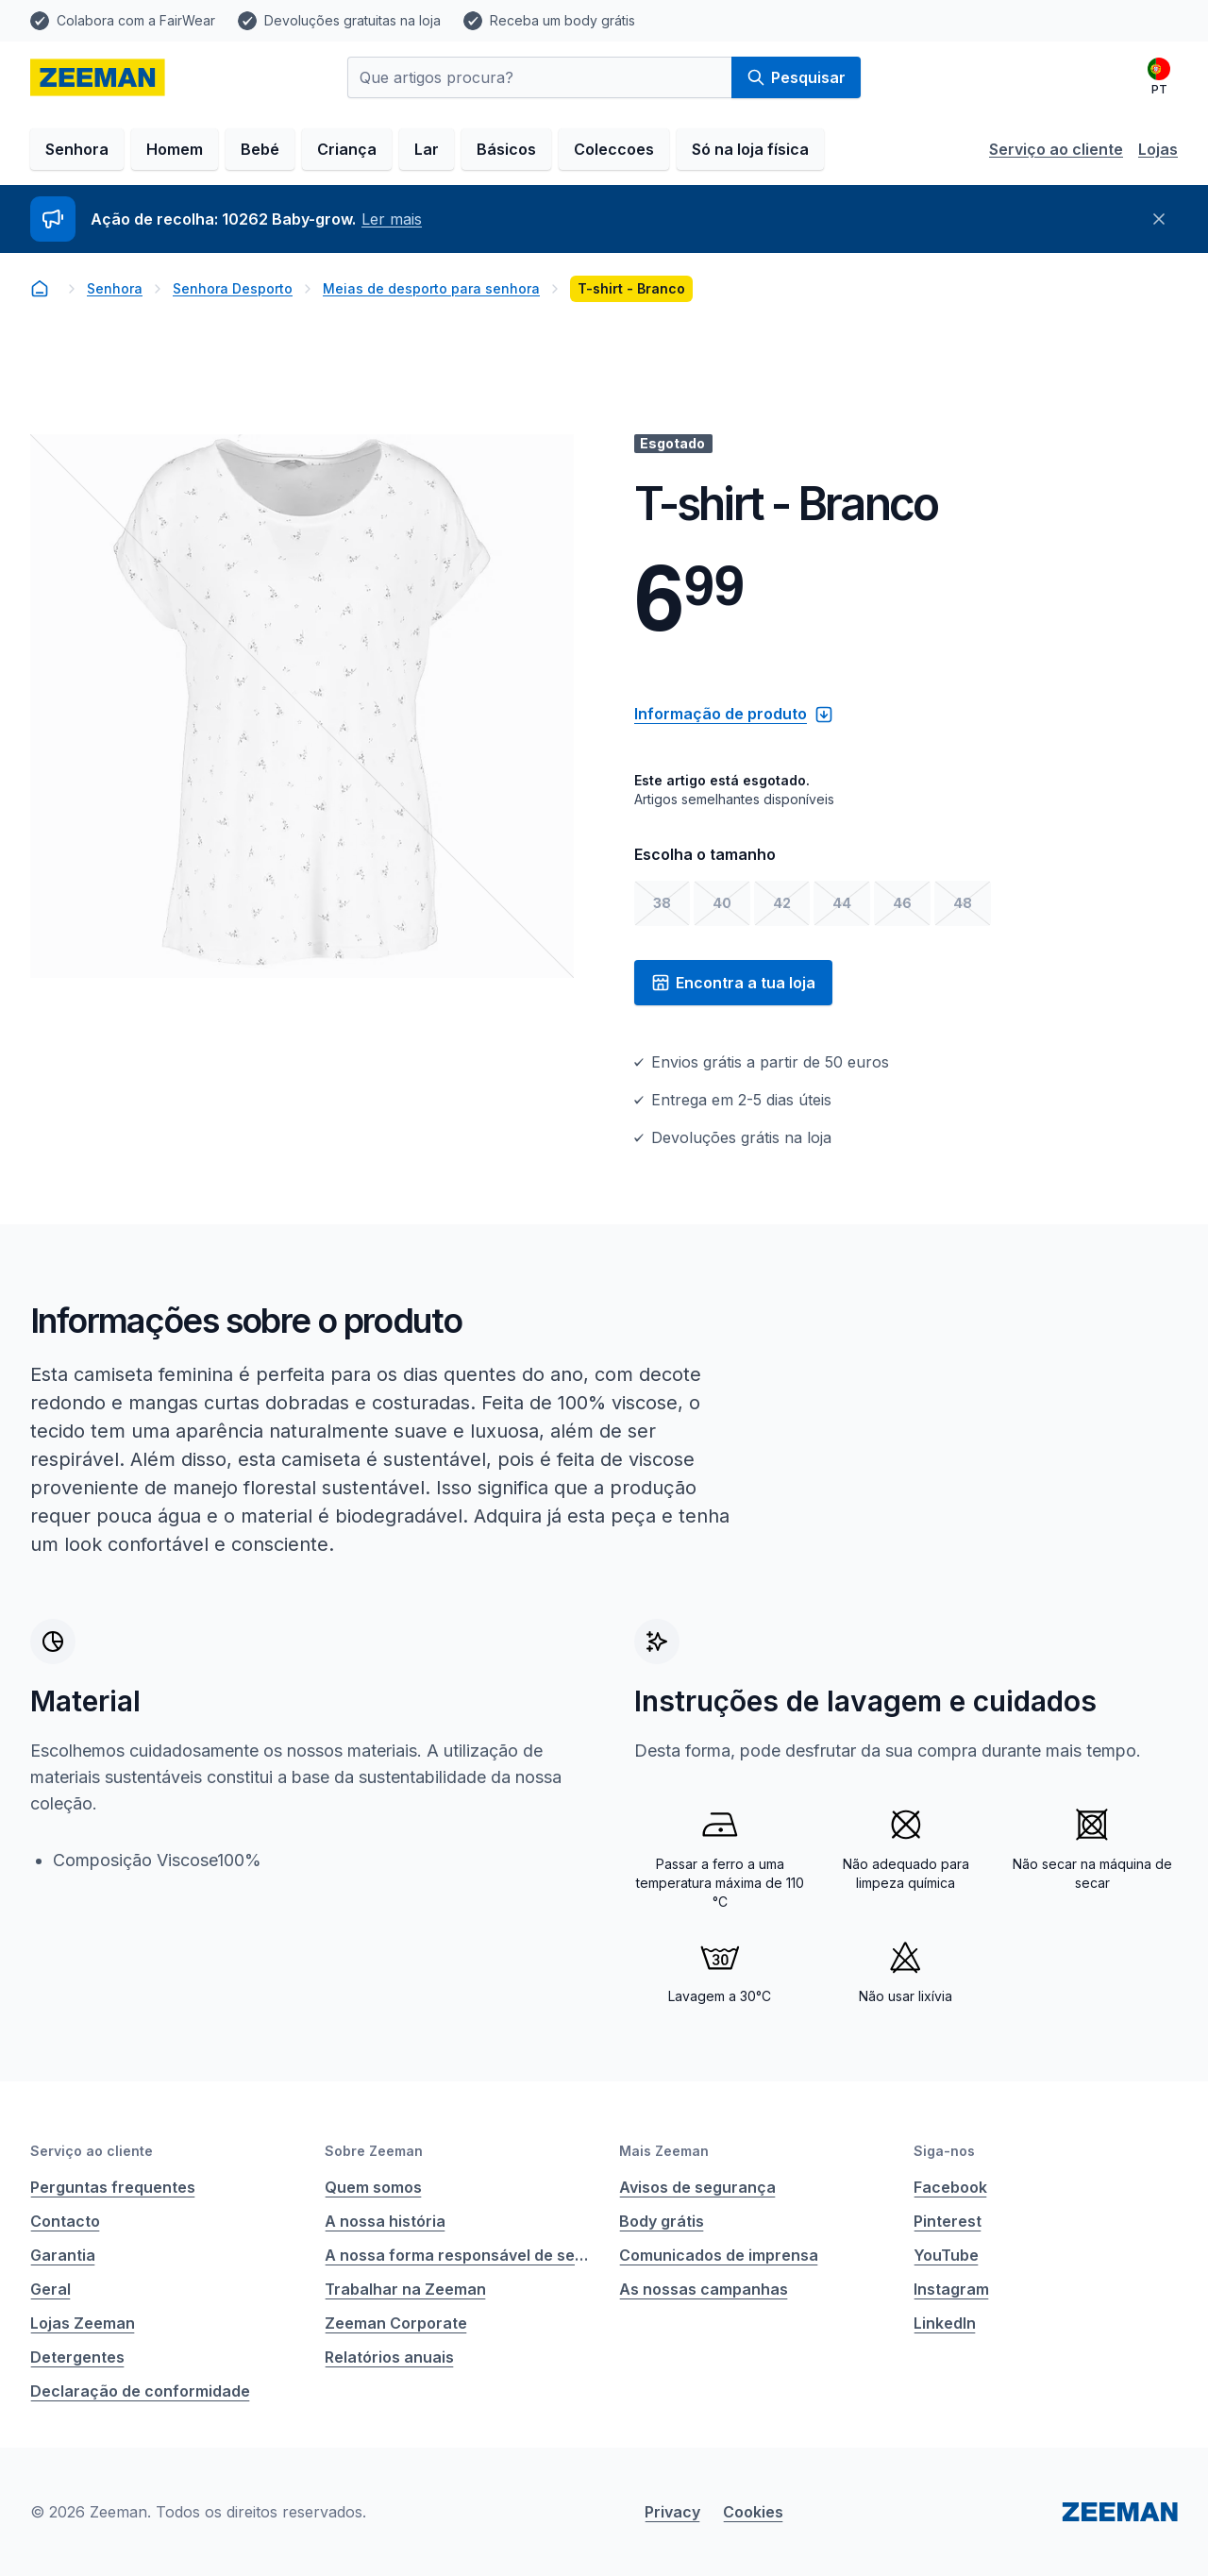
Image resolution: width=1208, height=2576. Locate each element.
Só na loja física (750, 149)
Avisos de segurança (697, 2187)
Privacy (672, 2511)
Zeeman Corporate (396, 2323)
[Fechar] (1159, 219)
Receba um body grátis (562, 20)
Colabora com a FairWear (136, 20)
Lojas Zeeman (82, 2323)
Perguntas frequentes (112, 2187)
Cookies (753, 2511)
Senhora (77, 149)
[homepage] (97, 77)
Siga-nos (944, 2151)
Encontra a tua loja (733, 982)
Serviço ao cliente (1056, 149)
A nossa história (385, 2221)
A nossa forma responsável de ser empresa (457, 2255)
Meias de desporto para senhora (431, 288)
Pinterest (948, 2221)
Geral (50, 2289)
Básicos (506, 149)
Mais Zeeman (664, 2151)
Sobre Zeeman (374, 2151)
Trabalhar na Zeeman (405, 2289)
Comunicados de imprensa (718, 2255)
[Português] (1159, 77)
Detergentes (77, 2357)
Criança (347, 149)
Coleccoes (614, 149)
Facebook (950, 2187)
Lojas (1158, 149)
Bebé (260, 149)
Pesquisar (796, 77)
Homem (174, 149)
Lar (426, 149)
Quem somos (373, 2187)
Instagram (951, 2289)
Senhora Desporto (233, 288)
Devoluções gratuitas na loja (352, 20)
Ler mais (391, 219)
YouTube (946, 2255)
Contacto (65, 2221)
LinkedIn (945, 2323)
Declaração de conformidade (140, 2391)
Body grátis (661, 2221)
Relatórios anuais (389, 2357)
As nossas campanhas (703, 2289)
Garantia (62, 2255)
